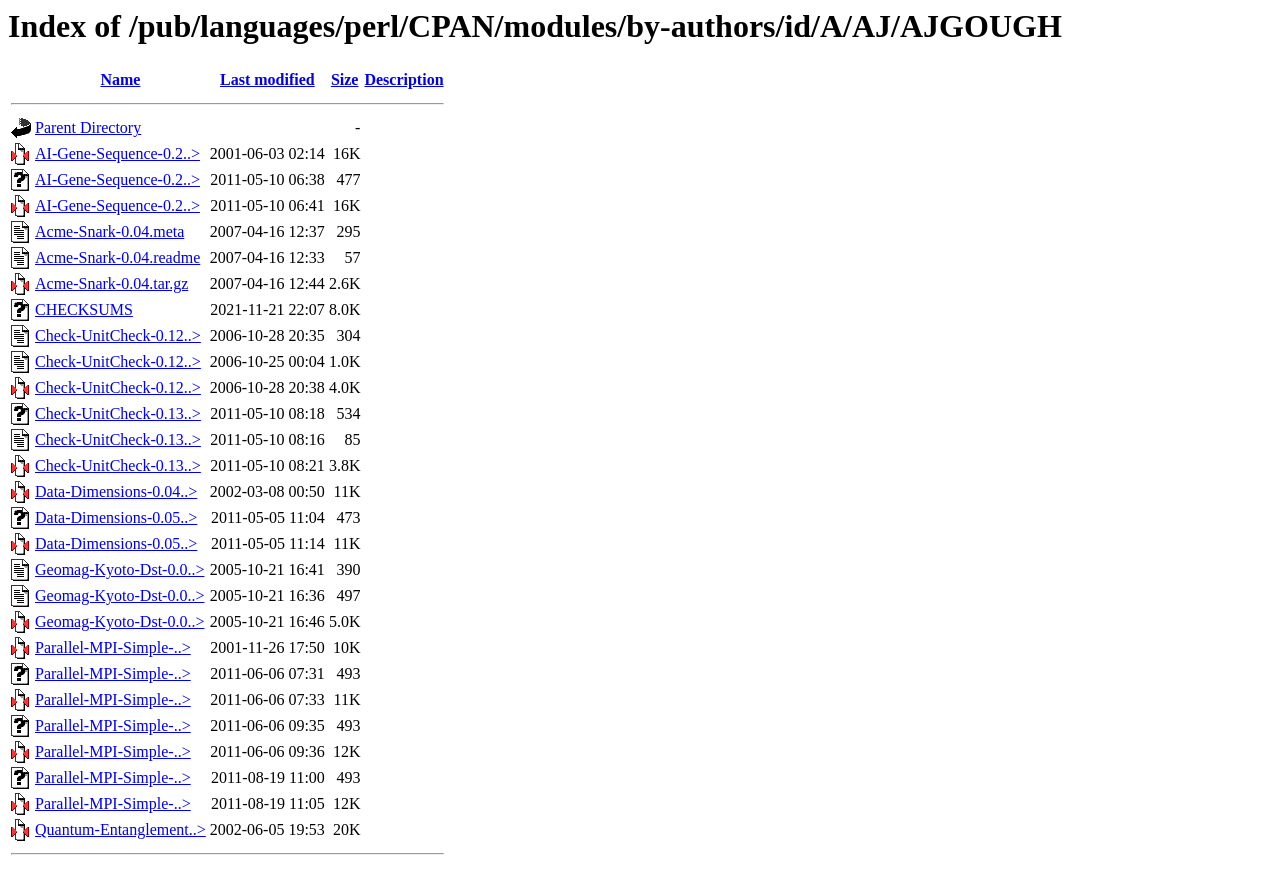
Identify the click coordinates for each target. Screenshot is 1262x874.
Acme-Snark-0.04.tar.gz (111, 283)
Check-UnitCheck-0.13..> (118, 413)
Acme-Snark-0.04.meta (109, 231)
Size (345, 79)
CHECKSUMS (84, 309)
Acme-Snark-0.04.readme (117, 257)
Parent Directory (88, 127)
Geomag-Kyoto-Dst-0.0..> (119, 569)
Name (120, 79)
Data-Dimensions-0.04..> (116, 491)
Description (403, 79)
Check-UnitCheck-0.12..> (118, 335)
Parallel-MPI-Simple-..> (113, 647)
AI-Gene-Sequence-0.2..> (117, 153)
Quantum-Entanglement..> (120, 829)
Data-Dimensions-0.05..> (116, 517)
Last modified (267, 79)
